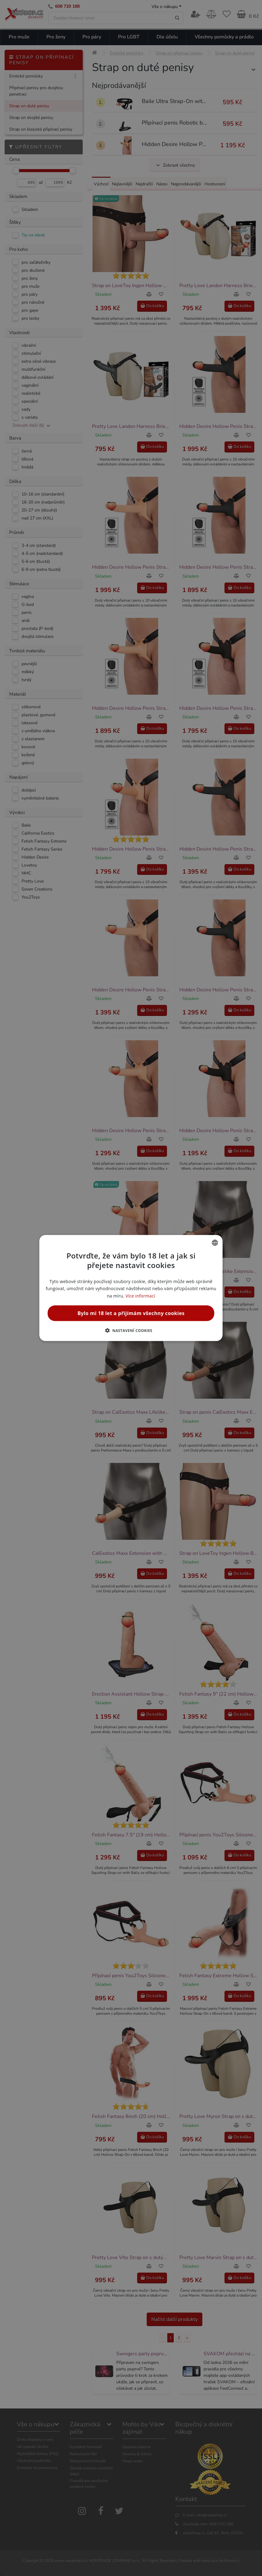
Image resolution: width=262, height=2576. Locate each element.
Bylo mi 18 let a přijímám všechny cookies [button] (131, 1313)
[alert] (131, 1288)
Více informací (140, 1295)
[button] (131, 1330)
